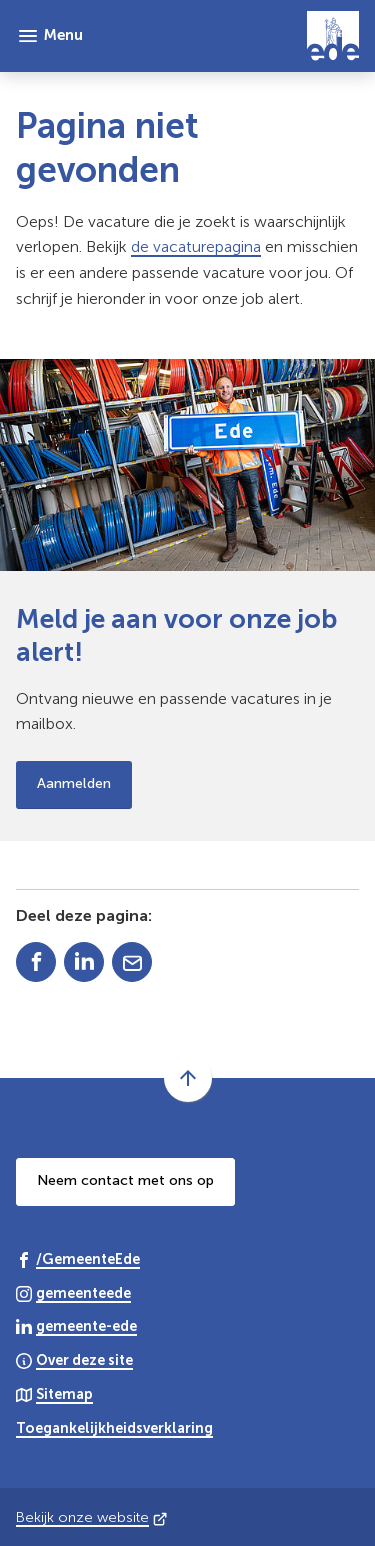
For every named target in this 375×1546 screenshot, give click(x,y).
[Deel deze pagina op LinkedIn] (84, 962)
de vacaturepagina (196, 246)
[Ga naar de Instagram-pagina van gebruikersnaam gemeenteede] (73, 1292)
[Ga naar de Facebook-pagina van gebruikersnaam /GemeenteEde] (78, 1258)
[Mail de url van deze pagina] (132, 962)
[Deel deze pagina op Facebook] (36, 962)
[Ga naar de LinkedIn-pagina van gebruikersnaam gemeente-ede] (76, 1325)
